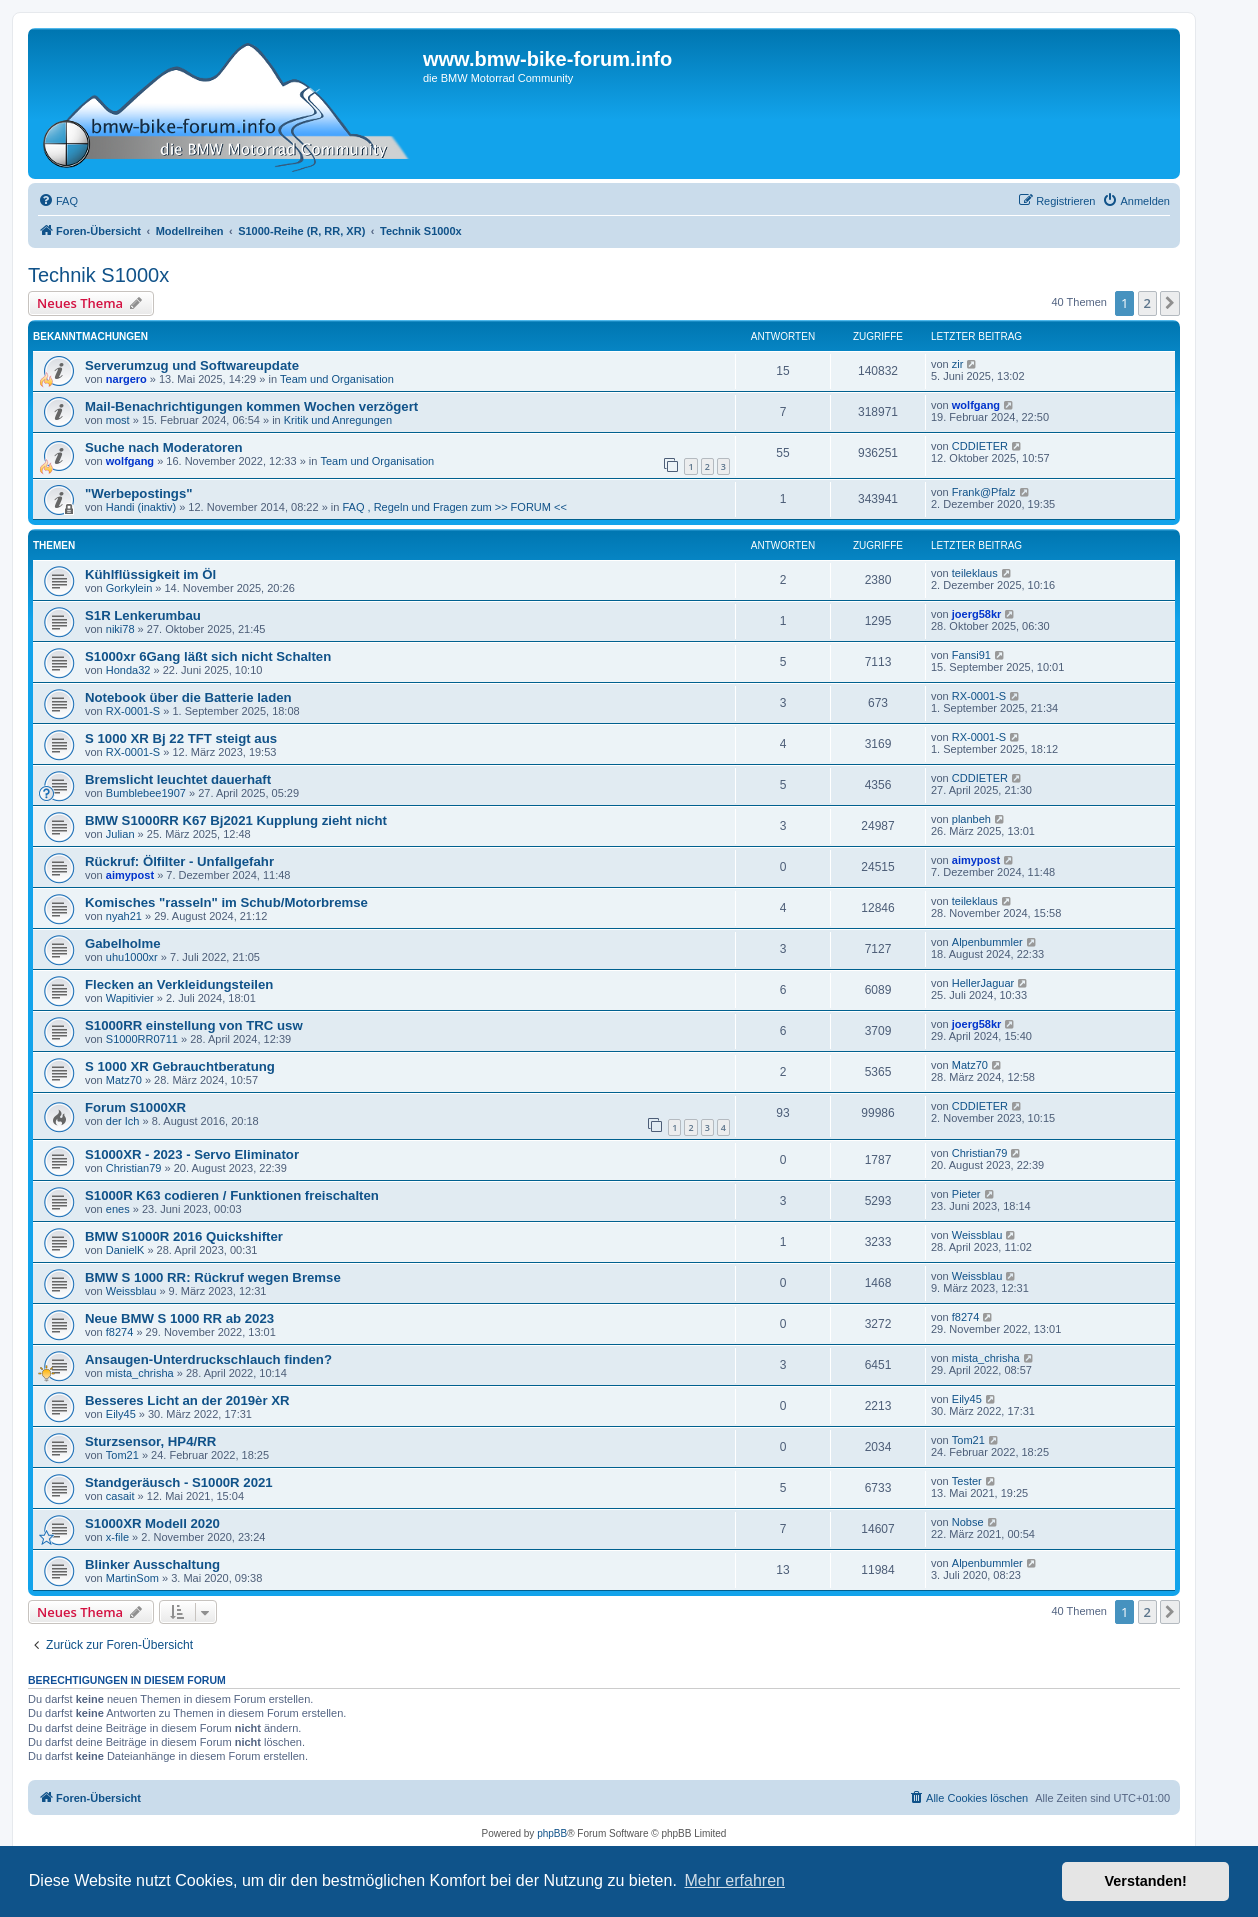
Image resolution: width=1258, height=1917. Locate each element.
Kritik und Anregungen (338, 420)
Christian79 (134, 1168)
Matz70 (124, 1080)
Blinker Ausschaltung (152, 1564)
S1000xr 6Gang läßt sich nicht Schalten (208, 656)
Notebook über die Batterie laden (188, 697)
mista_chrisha (140, 1373)
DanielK (125, 1250)
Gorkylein (129, 588)
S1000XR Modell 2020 (152, 1523)
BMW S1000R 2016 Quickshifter (184, 1236)
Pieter (966, 1194)
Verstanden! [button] (1146, 1881)
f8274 (120, 1332)
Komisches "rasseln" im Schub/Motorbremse (226, 902)
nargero (126, 379)
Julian (120, 834)
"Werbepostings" (139, 493)
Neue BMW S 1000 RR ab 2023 (179, 1318)
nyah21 (124, 916)
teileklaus (975, 573)
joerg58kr (977, 614)
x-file (117, 1537)
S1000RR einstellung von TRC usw (194, 1025)
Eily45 (121, 1414)
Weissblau (977, 1235)
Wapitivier (130, 998)
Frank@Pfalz (984, 492)
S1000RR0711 (142, 1039)
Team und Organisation (337, 379)
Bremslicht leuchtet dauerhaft (178, 779)
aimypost (130, 875)
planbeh (971, 819)
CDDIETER (980, 446)
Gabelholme (122, 943)
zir (958, 364)
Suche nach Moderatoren (164, 447)
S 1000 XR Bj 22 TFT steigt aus (181, 738)
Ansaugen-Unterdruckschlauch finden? (208, 1359)
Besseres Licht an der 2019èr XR (187, 1400)
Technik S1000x (98, 275)
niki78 (120, 629)
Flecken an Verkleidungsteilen (179, 984)
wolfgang (976, 405)
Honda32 (128, 670)
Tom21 (122, 1455)
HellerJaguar (983, 983)
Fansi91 (971, 655)
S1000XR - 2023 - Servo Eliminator (192, 1154)
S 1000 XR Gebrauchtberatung (180, 1066)
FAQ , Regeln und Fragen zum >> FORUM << (454, 507)
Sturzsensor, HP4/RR (150, 1441)
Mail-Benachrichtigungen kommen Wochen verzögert (251, 406)
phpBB (552, 1833)
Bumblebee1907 (146, 793)
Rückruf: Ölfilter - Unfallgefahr (179, 861)
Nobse (968, 1522)
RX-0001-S (133, 711)
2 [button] (1147, 303)
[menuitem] (58, 201)
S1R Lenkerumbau (143, 615)
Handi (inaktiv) (141, 507)
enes (118, 1209)
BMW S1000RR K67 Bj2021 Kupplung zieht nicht (236, 820)
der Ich (123, 1121)
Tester (967, 1481)
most (118, 420)
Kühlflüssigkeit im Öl (150, 574)
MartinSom (132, 1578)
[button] (1170, 303)
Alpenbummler (987, 942)
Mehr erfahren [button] (734, 1880)
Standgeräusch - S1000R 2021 (179, 1482)
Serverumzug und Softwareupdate (192, 365)
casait (120, 1496)
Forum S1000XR (135, 1107)
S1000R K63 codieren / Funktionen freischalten (232, 1195)
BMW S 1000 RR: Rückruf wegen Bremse (213, 1277)
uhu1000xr (132, 957)
